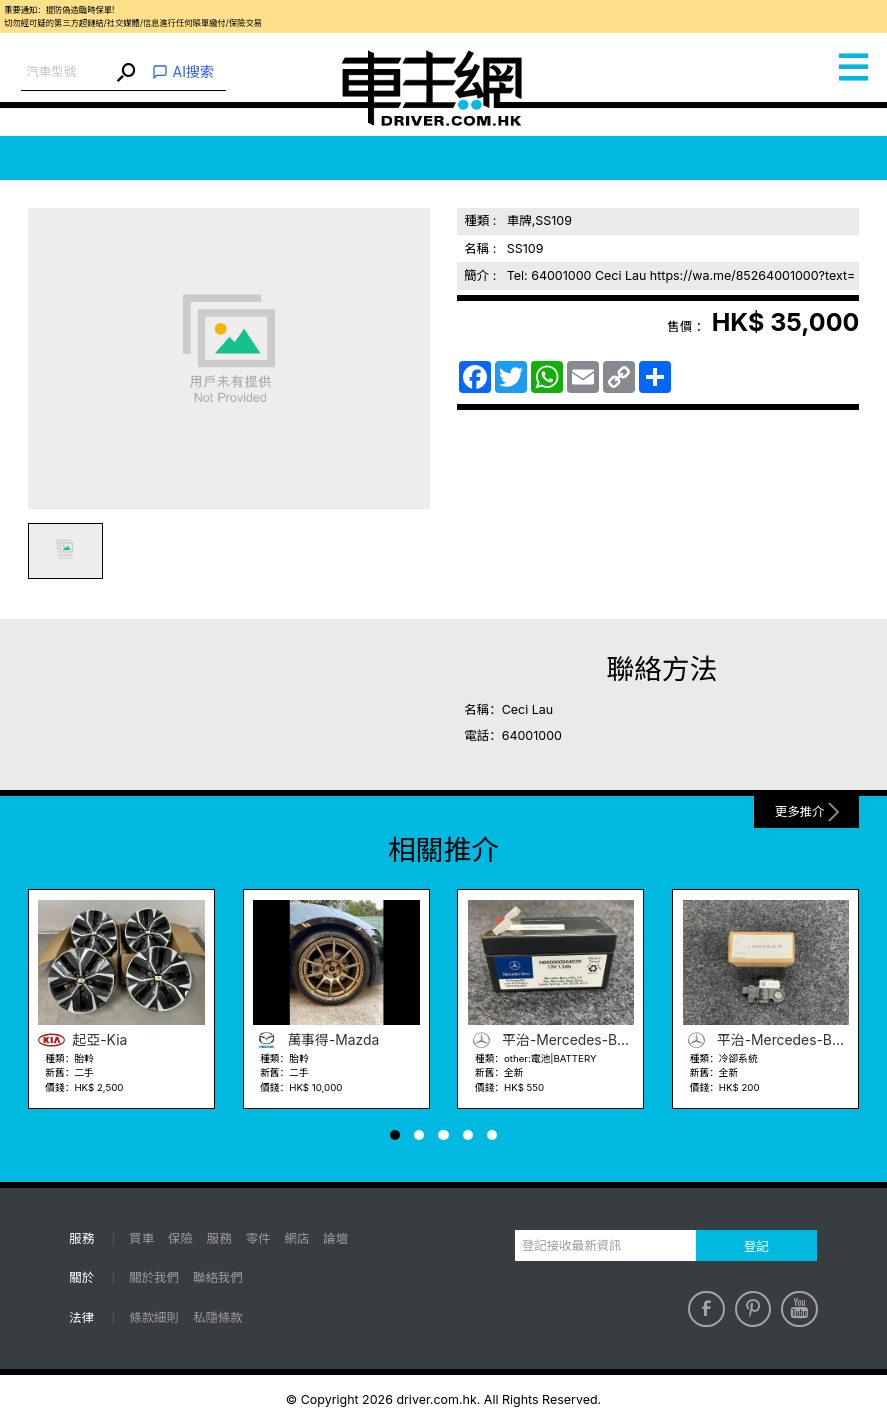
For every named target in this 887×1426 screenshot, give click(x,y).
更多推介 (800, 811)
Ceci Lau (527, 709)
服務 (219, 1238)
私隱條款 (218, 1317)
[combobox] (67, 71)
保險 (180, 1238)
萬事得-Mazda (316, 1040)
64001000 (532, 735)
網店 (296, 1238)
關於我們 (154, 1277)
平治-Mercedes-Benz (551, 1040)
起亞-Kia (82, 1040)
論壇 (335, 1238)
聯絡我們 (218, 1277)
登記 (756, 1246)
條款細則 (154, 1317)
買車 (141, 1238)
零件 (258, 1238)
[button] (395, 1135)
